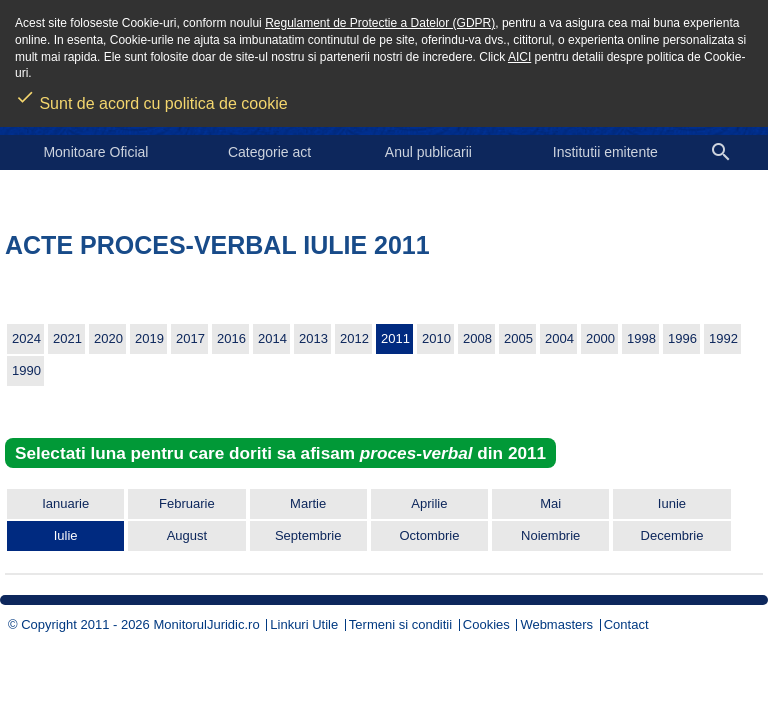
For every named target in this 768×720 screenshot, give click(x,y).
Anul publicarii (428, 152)
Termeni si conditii (400, 624)
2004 (559, 338)
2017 (190, 338)
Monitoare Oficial (95, 152)
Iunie (672, 503)
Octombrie (429, 535)
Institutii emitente (605, 152)
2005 (518, 338)
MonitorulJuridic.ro (206, 624)
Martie (308, 503)
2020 (108, 338)
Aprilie (429, 503)
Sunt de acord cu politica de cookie (151, 97)
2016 (231, 338)
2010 (436, 338)
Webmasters (556, 624)
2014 (272, 338)
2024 (26, 338)
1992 (723, 338)
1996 (682, 338)
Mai (550, 503)
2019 (149, 338)
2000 (600, 338)
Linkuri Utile (304, 624)
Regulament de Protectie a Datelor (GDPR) (380, 23)
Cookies (486, 624)
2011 (395, 338)
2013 (313, 338)
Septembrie (308, 535)
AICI (519, 57)
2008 (477, 338)
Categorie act (269, 152)
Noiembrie (550, 535)
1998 (641, 338)
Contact (626, 624)
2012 (354, 338)
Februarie (187, 503)
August (187, 535)
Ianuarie (65, 503)
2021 (67, 338)
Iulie (66, 535)
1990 (26, 370)
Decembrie (672, 535)
